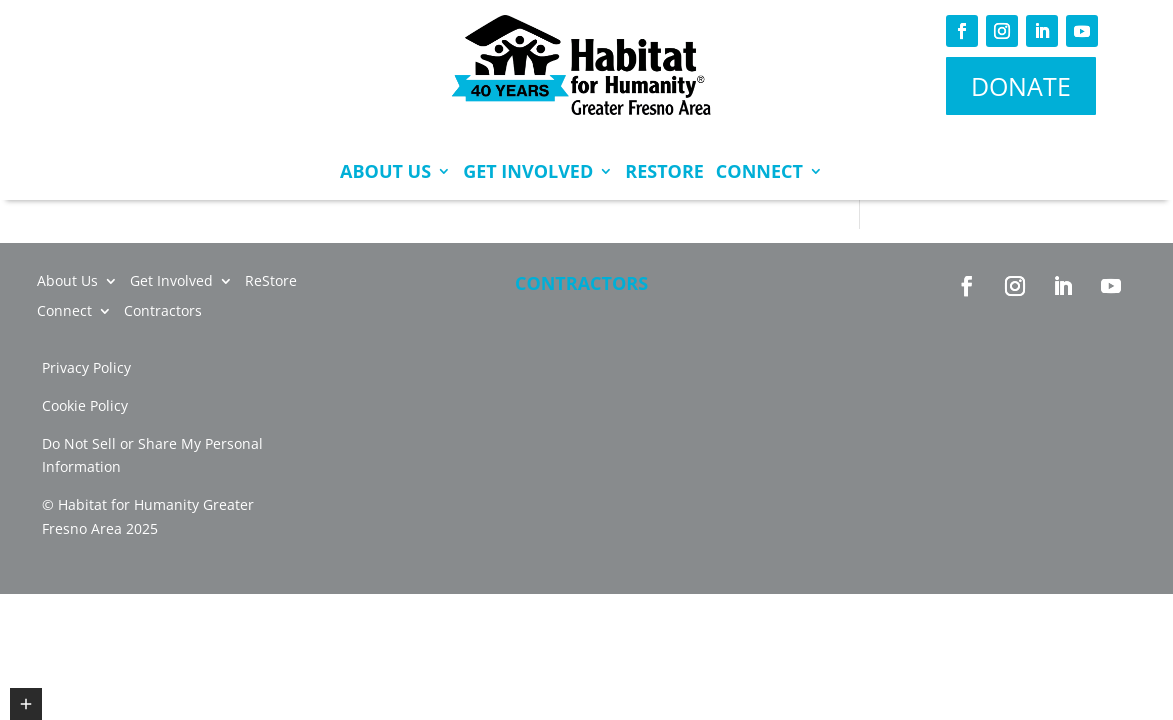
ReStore (664, 171)
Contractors (581, 283)
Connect (759, 171)
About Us (385, 171)
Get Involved (528, 171)
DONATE (1021, 86)
